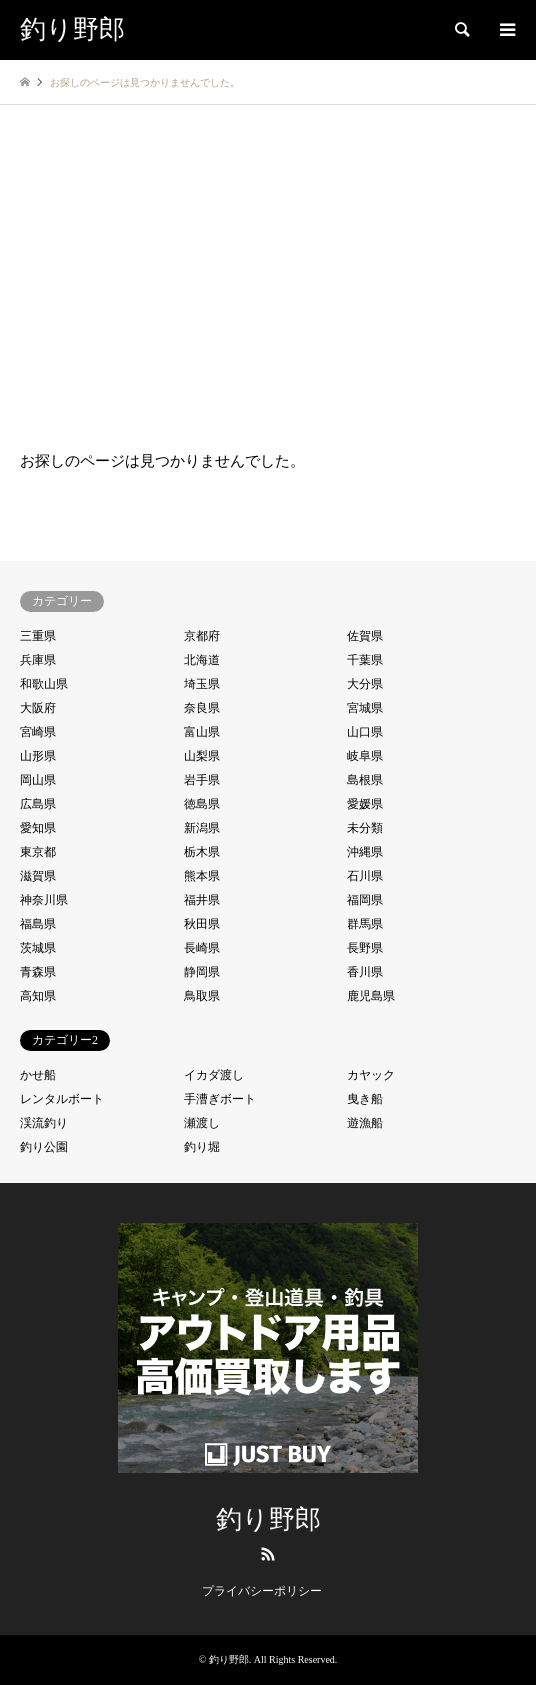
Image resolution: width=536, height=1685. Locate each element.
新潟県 (202, 828)
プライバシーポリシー (262, 1591)
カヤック (371, 1075)
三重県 (38, 636)
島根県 (365, 780)
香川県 (365, 972)
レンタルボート (62, 1099)
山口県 (365, 732)
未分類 (365, 828)
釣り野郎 (268, 1519)
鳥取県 (202, 996)
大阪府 (38, 708)
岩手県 (202, 780)
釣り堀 (202, 1147)
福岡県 (365, 900)
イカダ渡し (214, 1075)
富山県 (202, 732)
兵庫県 (38, 660)
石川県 (365, 876)
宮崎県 (38, 732)
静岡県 (202, 972)
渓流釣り (44, 1123)
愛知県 (38, 828)
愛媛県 (365, 804)
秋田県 (202, 924)
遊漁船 (365, 1123)
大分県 (365, 684)
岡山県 (38, 780)
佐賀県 (365, 636)
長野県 (365, 948)
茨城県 (38, 948)
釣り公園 (44, 1147)
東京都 (38, 852)
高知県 (38, 996)
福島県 (38, 924)
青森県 (38, 972)
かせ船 (38, 1075)
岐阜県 (365, 756)
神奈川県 (44, 900)
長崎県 (202, 948)
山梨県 (202, 756)
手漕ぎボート (220, 1099)
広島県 (38, 804)
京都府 (202, 636)
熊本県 (202, 876)
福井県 (202, 900)
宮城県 (365, 708)
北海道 (202, 660)
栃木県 (202, 852)
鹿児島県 (371, 996)
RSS (268, 1554)
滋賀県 (38, 876)
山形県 (38, 756)
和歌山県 (44, 684)
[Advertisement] (268, 255)
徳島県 (202, 804)
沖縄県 (365, 852)
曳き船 (365, 1099)
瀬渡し (202, 1123)
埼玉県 (202, 684)
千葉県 (365, 660)
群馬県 (365, 924)
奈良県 (202, 708)
